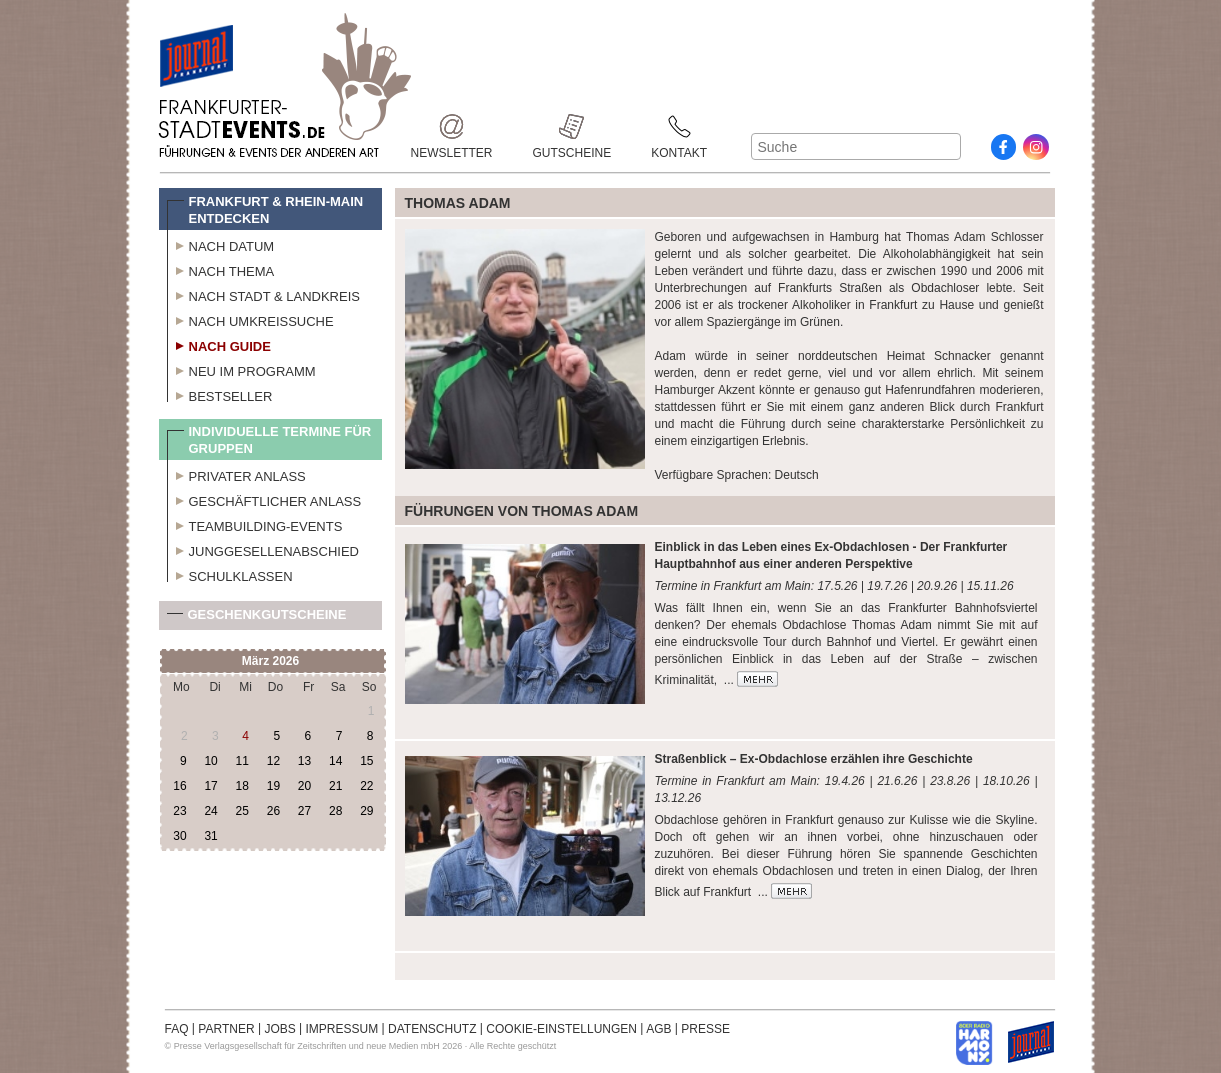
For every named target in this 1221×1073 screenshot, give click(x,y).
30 (179, 836)
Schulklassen (230, 574)
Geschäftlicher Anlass (264, 499)
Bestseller (220, 394)
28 (335, 811)
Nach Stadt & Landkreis (263, 294)
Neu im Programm (241, 369)
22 (366, 786)
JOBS (279, 1029)
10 (210, 761)
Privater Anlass (236, 474)
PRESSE (705, 1029)
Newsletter (452, 126)
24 (210, 811)
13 (304, 761)
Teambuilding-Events (255, 524)
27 (304, 811)
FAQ (177, 1029)
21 (335, 786)
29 (366, 811)
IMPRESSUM (342, 1029)
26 (273, 811)
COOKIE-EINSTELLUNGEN (561, 1029)
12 (273, 761)
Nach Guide (219, 344)
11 (242, 761)
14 (335, 761)
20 (304, 786)
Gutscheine (572, 126)
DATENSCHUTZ (432, 1029)
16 (179, 786)
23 (179, 811)
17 (210, 786)
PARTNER (226, 1029)
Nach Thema (221, 269)
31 (210, 836)
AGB (658, 1029)
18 (242, 786)
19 (273, 786)
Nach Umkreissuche (250, 319)
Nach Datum (221, 244)
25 (242, 811)
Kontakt (679, 126)
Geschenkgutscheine (257, 618)
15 (366, 761)
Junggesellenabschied (263, 549)
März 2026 (270, 661)
